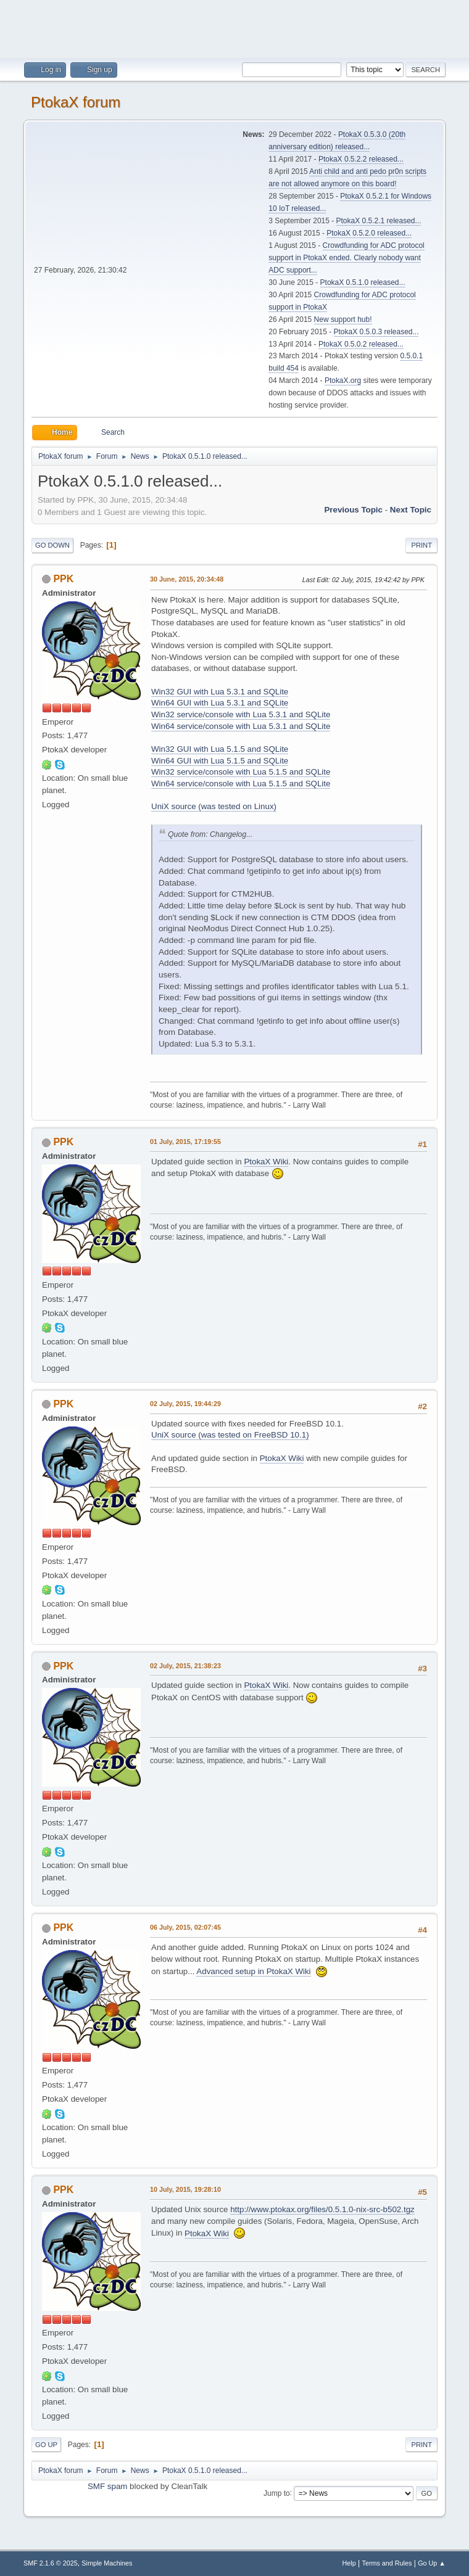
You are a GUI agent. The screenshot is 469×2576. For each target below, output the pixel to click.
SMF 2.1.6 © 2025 (50, 2563)
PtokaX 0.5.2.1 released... (378, 220)
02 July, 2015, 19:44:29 (185, 1403)
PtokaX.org (343, 380)
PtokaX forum (75, 102)
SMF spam (107, 2486)
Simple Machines (106, 2563)
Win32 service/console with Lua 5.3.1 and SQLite (240, 714)
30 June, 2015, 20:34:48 (186, 579)
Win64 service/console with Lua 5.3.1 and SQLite (240, 726)
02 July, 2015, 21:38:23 (185, 1665)
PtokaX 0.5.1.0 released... (362, 282)
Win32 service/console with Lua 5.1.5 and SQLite (240, 771)
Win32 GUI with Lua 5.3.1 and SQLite (219, 691)
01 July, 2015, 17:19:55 (185, 1141)
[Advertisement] (234, 28)
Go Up (46, 2444)
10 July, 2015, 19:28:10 (185, 2189)
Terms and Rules (387, 2563)
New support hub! (343, 319)
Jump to (277, 2492)
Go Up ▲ (432, 2563)
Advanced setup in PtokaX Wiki (253, 1971)
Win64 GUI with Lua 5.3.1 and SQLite (219, 702)
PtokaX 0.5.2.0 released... (369, 233)
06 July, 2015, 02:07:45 (185, 1927)
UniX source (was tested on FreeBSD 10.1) (230, 1434)
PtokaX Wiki (266, 1161)
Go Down (52, 545)
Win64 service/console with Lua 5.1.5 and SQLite (240, 783)
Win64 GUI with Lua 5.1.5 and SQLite (219, 760)
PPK (63, 579)
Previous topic (353, 509)
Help (349, 2563)
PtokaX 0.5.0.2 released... (361, 344)
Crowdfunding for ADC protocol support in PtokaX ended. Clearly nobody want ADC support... (346, 257)
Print (421, 545)
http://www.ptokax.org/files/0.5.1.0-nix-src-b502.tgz (322, 2209)
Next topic (410, 509)
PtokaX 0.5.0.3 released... (376, 331)
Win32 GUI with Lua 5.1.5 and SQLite (219, 749)
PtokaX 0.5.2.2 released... (361, 159)
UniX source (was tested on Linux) (213, 806)
